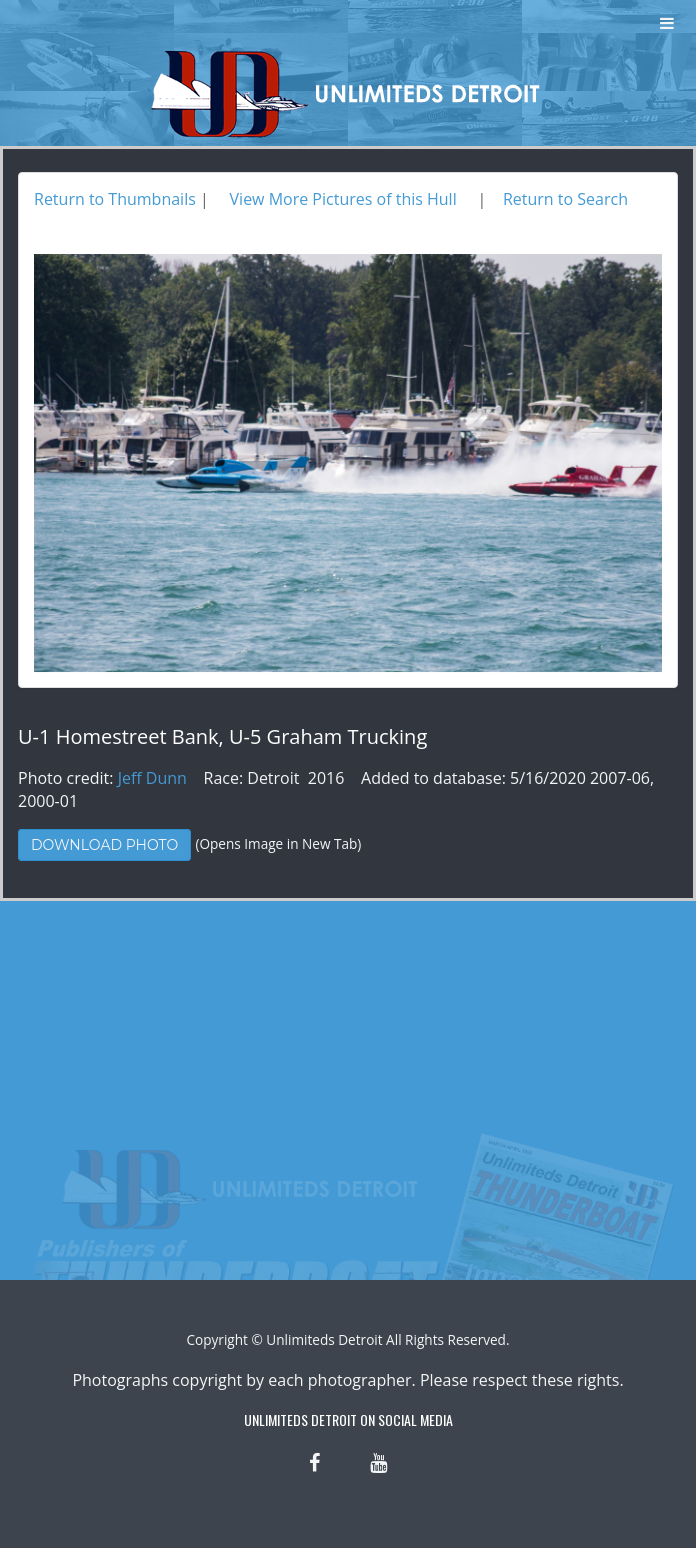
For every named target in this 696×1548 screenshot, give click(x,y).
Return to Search (565, 199)
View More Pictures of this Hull (343, 199)
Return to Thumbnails (115, 199)
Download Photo (104, 845)
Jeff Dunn (152, 778)
